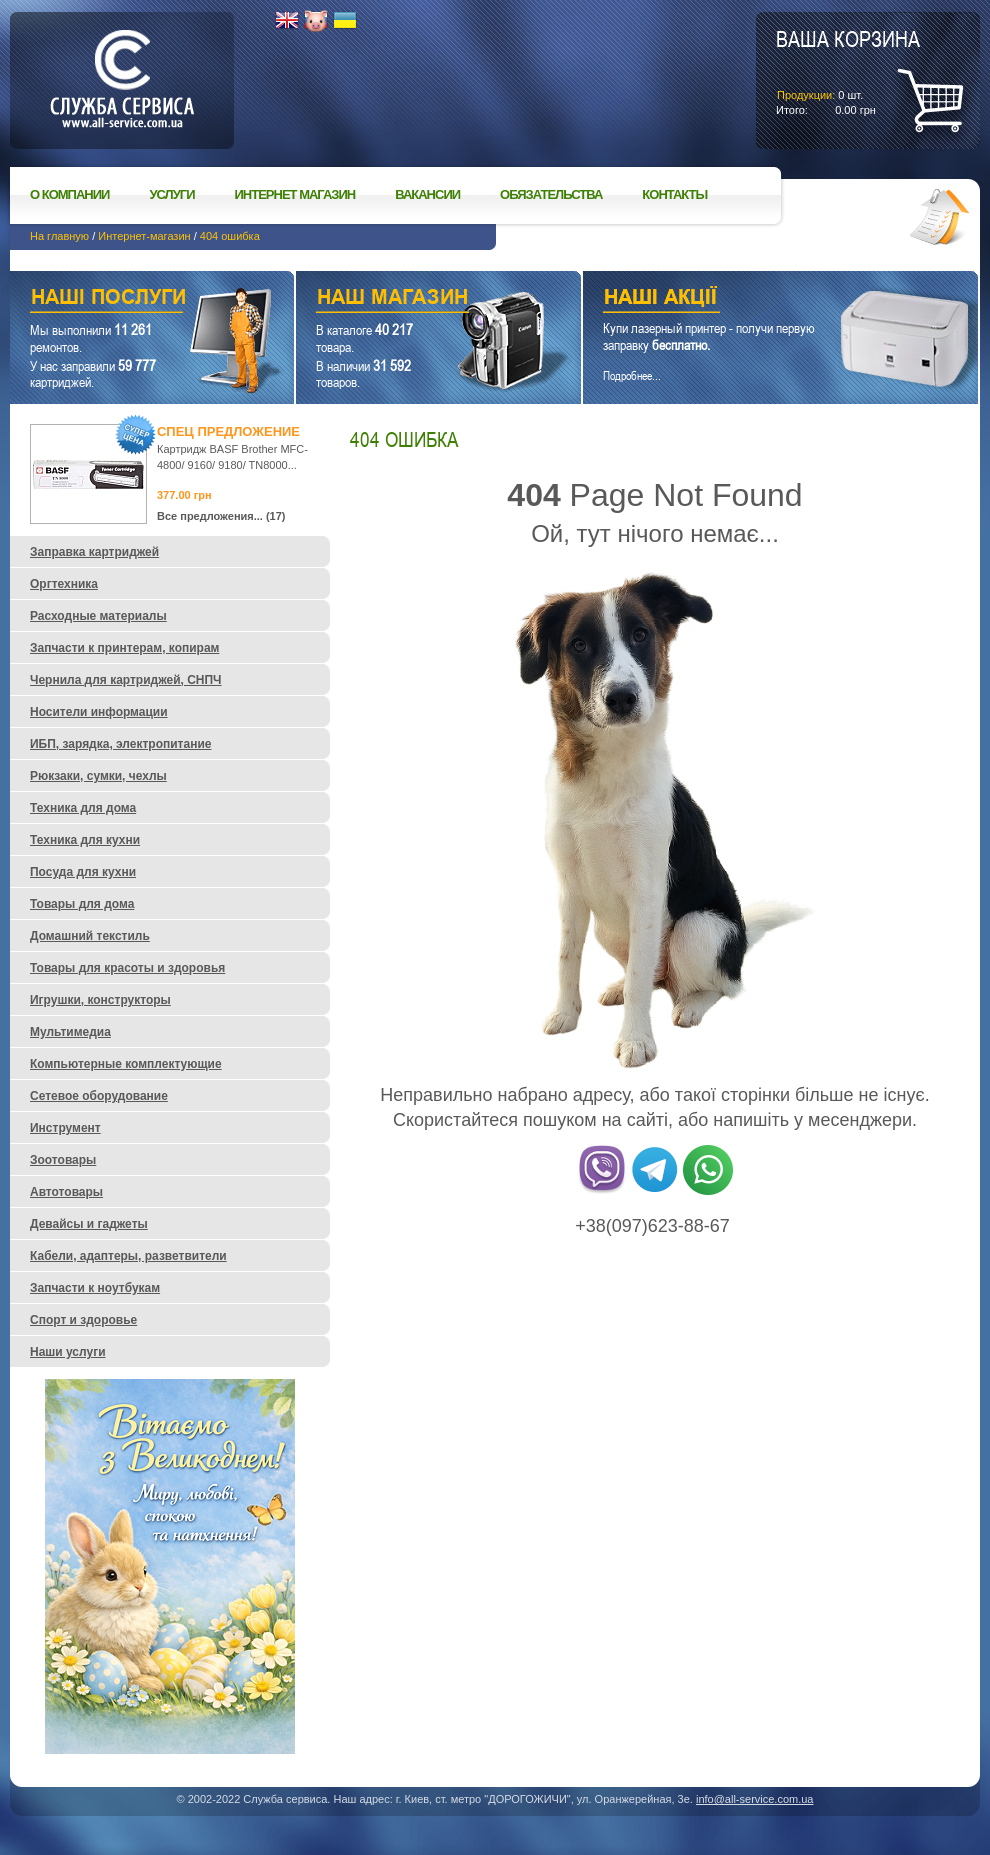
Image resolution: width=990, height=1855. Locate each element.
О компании (69, 194)
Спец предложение (228, 431)
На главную (59, 236)
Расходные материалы (98, 616)
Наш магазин (403, 299)
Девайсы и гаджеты (89, 1224)
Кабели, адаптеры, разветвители (128, 1256)
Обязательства (551, 194)
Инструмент (65, 1128)
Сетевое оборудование (99, 1096)
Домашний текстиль (90, 936)
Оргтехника (64, 584)
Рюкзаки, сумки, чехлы (98, 776)
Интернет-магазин (144, 236)
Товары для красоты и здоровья (127, 968)
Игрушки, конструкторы (100, 1000)
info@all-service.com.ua (755, 1799)
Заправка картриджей (94, 552)
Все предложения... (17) (221, 516)
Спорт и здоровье (83, 1320)
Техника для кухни (85, 840)
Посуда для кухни (83, 872)
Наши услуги (127, 299)
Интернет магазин (295, 194)
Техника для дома (83, 808)
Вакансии (427, 194)
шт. (848, 71)
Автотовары (66, 1192)
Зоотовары (63, 1160)
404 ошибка (230, 236)
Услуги (171, 194)
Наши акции (753, 299)
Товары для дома (82, 904)
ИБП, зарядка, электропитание (120, 744)
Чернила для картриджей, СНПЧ (126, 680)
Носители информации (99, 712)
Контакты (674, 194)
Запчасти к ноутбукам (95, 1288)
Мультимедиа (70, 1032)
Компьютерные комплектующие (126, 1064)
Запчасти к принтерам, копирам (124, 648)
